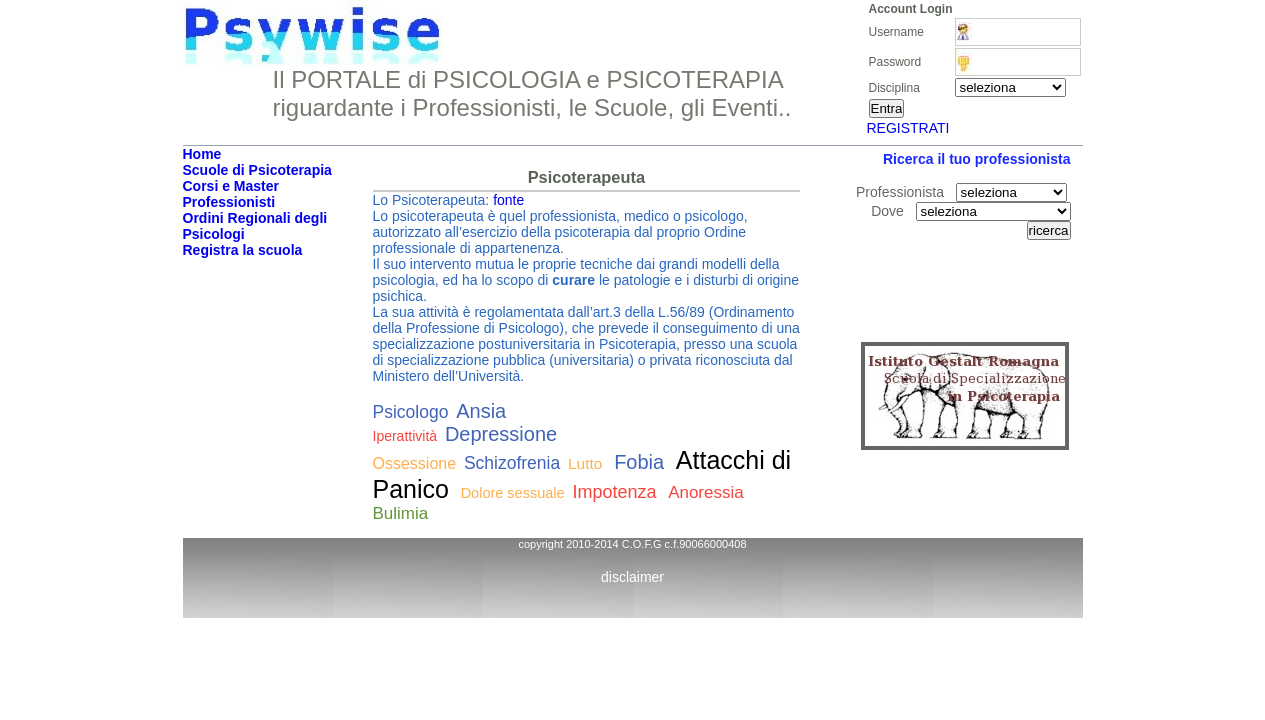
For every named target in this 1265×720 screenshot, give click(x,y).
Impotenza (614, 492)
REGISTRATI (908, 128)
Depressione (501, 434)
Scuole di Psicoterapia (257, 170)
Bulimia (401, 513)
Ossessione (415, 463)
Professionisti (229, 202)
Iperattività (405, 436)
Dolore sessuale (513, 493)
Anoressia (706, 492)
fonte (508, 200)
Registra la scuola (243, 250)
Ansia (481, 411)
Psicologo (411, 412)
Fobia (639, 462)
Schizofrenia (512, 463)
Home (202, 154)
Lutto (585, 463)
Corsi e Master (231, 186)
